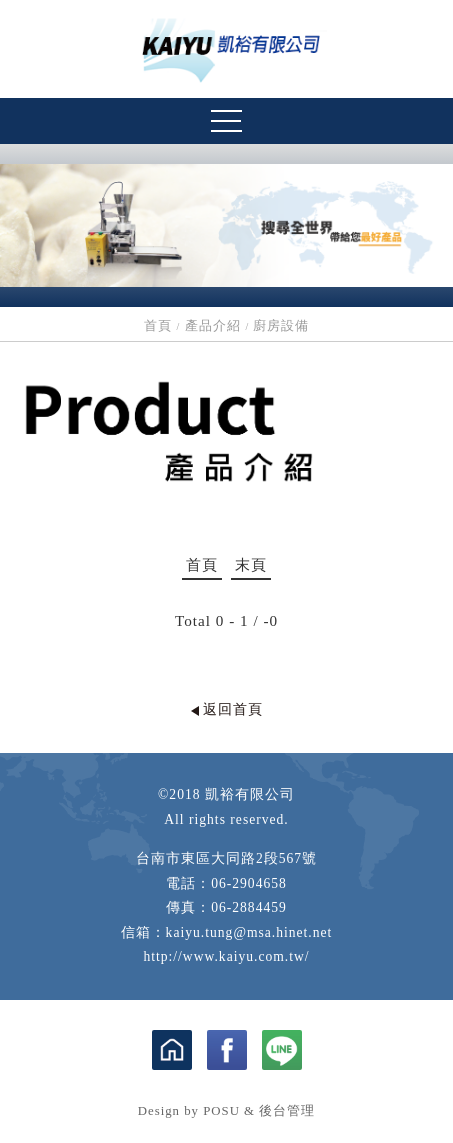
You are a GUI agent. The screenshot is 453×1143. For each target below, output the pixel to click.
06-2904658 (249, 883)
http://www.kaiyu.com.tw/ (226, 956)
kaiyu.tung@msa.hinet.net (249, 932)
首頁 (158, 326)
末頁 (251, 564)
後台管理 (287, 1111)
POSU (221, 1111)
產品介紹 (213, 326)
